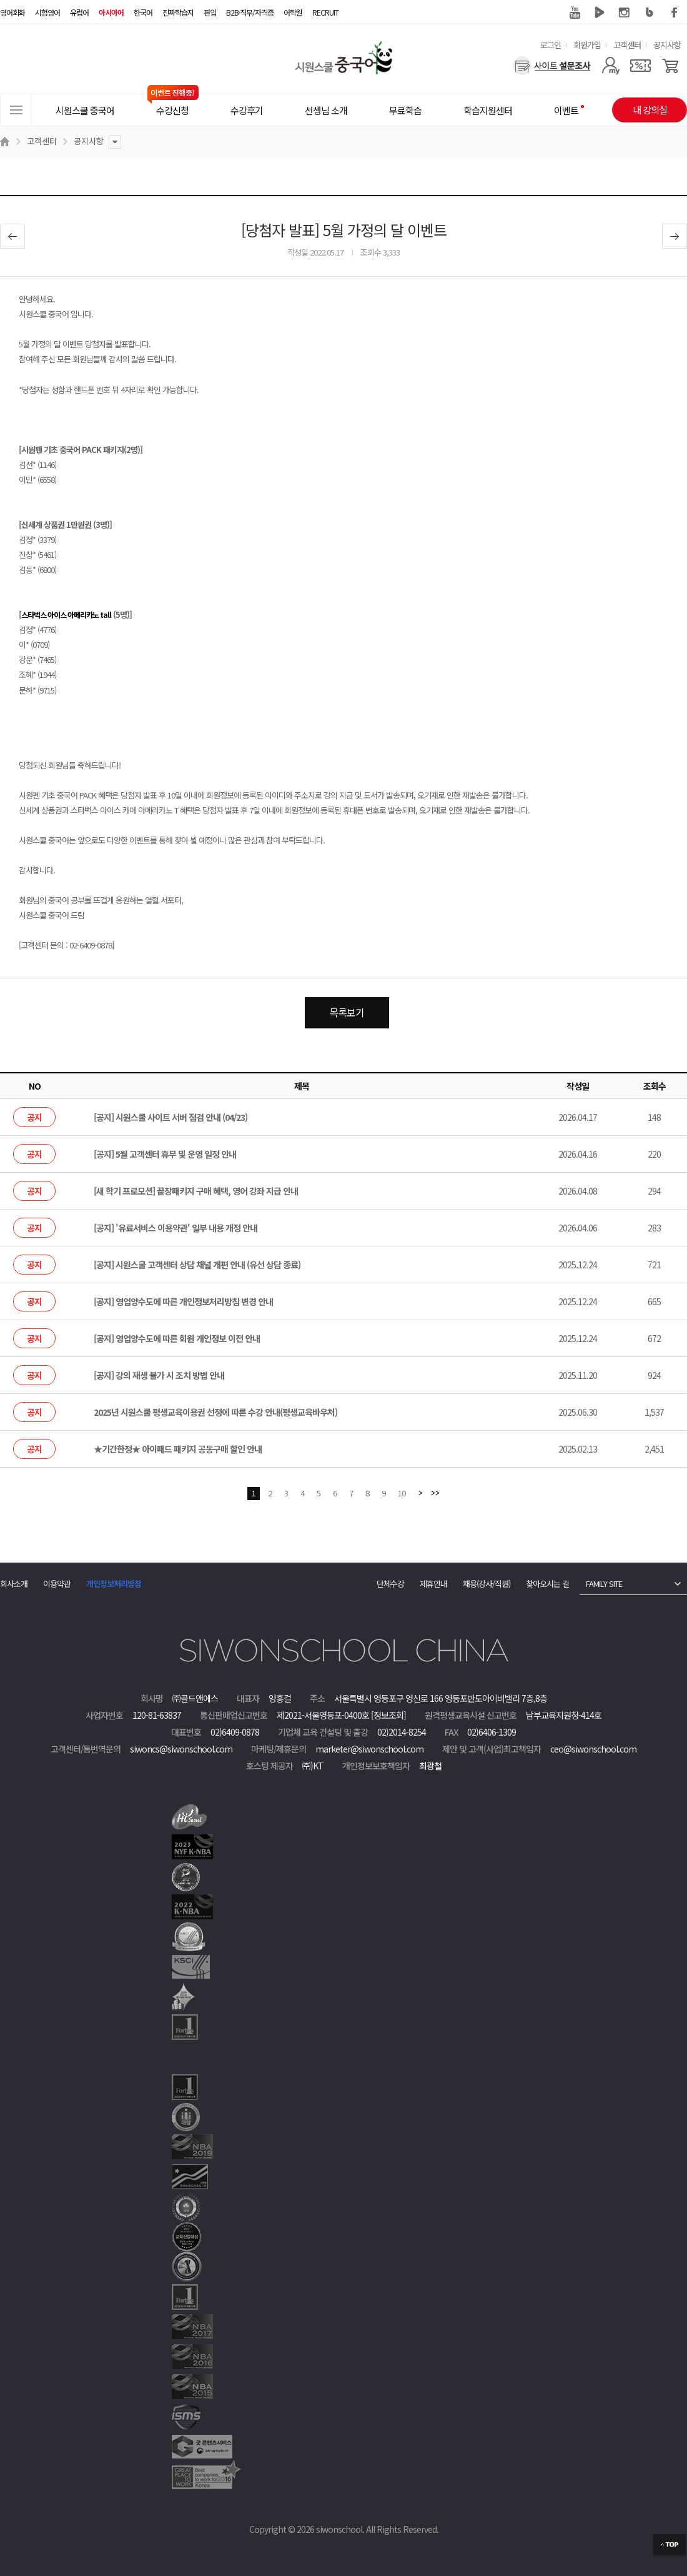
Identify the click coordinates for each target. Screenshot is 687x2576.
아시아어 (111, 12)
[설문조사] (552, 65)
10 (401, 1493)
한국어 (143, 12)
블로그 (649, 12)
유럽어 (79, 12)
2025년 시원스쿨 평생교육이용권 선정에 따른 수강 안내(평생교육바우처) (215, 1412)
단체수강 (390, 1583)
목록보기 (346, 1012)
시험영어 (47, 12)
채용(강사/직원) (486, 1583)
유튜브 (574, 12)
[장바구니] (670, 65)
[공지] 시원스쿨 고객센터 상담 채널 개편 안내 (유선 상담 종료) (197, 1264)
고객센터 (627, 45)
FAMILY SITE (604, 1583)
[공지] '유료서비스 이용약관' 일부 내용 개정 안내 (175, 1227)
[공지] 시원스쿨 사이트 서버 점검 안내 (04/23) (170, 1117)
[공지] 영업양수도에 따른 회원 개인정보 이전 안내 (177, 1338)
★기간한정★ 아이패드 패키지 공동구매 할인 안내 (178, 1449)
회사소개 (13, 1583)
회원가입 (587, 45)
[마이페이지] (610, 65)
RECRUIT (325, 12)
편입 (210, 12)
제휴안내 (433, 1583)
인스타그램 (624, 12)
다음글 (674, 236)
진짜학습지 (178, 12)
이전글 (12, 236)
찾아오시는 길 (547, 1583)
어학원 (293, 12)
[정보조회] (388, 1715)
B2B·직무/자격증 (250, 12)
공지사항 (667, 45)
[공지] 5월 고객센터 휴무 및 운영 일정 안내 (165, 1154)
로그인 (550, 45)
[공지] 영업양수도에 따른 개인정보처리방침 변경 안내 (183, 1301)
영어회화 (12, 12)
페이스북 (674, 12)
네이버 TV (599, 12)
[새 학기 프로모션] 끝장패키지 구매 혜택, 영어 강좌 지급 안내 (196, 1191)
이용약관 (57, 1583)
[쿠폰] (640, 65)
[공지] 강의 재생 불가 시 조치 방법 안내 (159, 1375)
